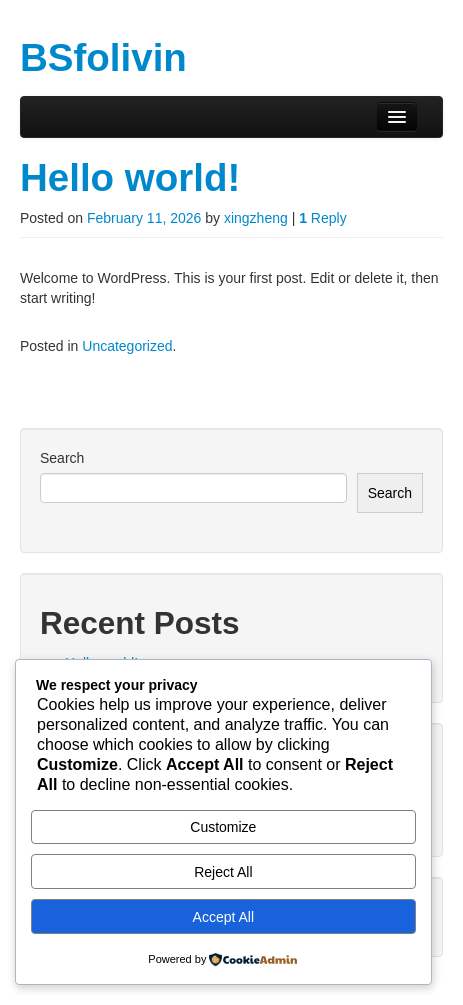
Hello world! (130, 177)
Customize (223, 827)
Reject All (223, 872)
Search (62, 458)
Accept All (223, 917)
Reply (322, 218)
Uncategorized (127, 346)
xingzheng (256, 218)
